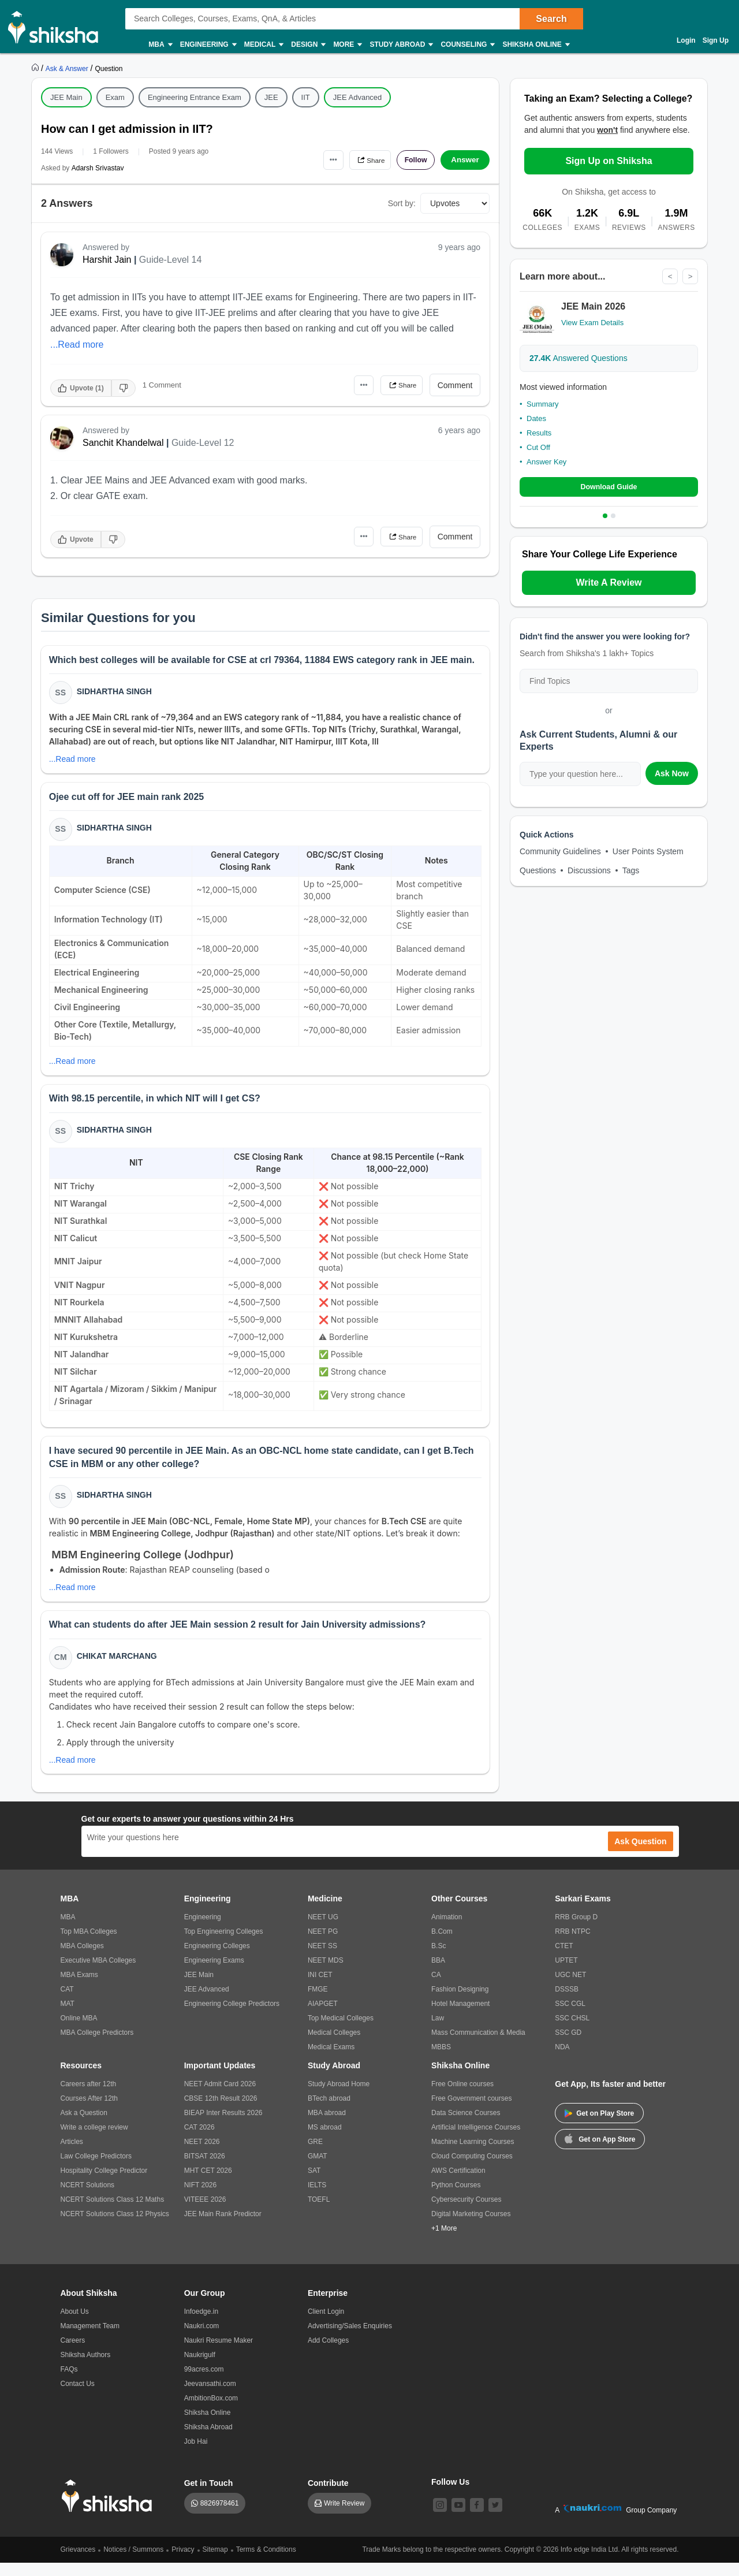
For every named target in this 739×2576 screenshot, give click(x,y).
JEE (271, 97)
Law (437, 2031)
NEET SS (322, 1959)
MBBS (441, 2060)
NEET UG (323, 1930)
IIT (305, 97)
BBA (438, 1974)
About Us (75, 2325)
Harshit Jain (107, 260)
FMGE (318, 2002)
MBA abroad (327, 2126)
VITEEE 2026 (205, 2213)
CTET (564, 1959)
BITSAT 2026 (204, 2169)
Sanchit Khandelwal (123, 443)
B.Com (442, 1945)
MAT (67, 2017)
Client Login (326, 2325)
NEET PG (323, 1945)
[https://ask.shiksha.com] (68, 68)
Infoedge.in (201, 2325)
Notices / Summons (133, 2563)
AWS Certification (458, 2184)
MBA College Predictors (97, 2046)
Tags (631, 871)
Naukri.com (201, 2339)
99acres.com (204, 2382)
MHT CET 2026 (208, 2184)
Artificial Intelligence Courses (475, 2140)
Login (686, 40)
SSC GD (568, 2046)
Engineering (208, 44)
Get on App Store (600, 2151)
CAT (67, 2002)
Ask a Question (84, 2126)
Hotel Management (460, 2017)
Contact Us (78, 2397)
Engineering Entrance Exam (194, 97)
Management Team (90, 2339)
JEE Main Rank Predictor (223, 2227)
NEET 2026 (202, 2155)
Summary (543, 404)
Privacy (182, 2563)
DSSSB (566, 2002)
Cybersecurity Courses (466, 2213)
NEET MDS (326, 1974)
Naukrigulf (199, 2368)
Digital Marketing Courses (470, 2227)
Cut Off (538, 448)
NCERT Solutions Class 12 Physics (115, 2227)
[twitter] (495, 2518)
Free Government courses (471, 2112)
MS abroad (325, 2140)
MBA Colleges (82, 1959)
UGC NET (570, 1988)
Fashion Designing (459, 2002)
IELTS (317, 2198)
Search (551, 19)
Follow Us (450, 2495)
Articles (72, 2155)
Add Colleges (328, 2354)
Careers (73, 2354)
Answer (465, 160)
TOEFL (319, 2213)
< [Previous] (669, 276)
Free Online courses (462, 2097)
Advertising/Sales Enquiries (350, 2339)
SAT (314, 2184)
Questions (538, 871)
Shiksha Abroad (208, 2440)
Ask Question (640, 1854)
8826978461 (219, 2516)
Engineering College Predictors (231, 2017)
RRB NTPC (572, 1945)
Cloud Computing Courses (472, 2169)
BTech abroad (329, 2112)
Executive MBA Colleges (98, 1974)
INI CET (320, 1988)
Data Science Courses (465, 2126)
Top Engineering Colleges (223, 1945)
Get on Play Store (599, 2126)
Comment (455, 385)
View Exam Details (592, 323)
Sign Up (716, 40)
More (347, 44)
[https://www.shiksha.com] (36, 68)
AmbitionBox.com (211, 2411)
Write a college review (94, 2140)
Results (539, 433)
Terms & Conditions (266, 2563)
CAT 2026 (199, 2140)
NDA (562, 2060)
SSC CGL (570, 2017)
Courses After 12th (89, 2112)
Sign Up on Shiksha (608, 161)
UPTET (566, 1974)
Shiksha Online (535, 44)
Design (307, 44)
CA (436, 1988)
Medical (263, 44)
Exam (115, 97)
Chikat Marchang (118, 1668)
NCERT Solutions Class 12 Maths (113, 2213)
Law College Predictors (96, 2169)
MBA (159, 44)
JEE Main (66, 97)
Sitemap (215, 2563)
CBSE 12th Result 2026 (220, 2112)
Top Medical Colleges (341, 2031)
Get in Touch (208, 2496)
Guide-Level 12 (202, 443)
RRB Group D (576, 1930)
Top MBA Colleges (89, 1945)
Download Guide (609, 487)
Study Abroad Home (339, 2097)
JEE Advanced (357, 97)
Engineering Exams (214, 1974)
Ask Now (672, 774)
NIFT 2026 (200, 2198)
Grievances (78, 2563)
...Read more (76, 344)
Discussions (589, 871)
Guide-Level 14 (170, 260)
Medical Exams (331, 2060)
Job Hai (196, 2455)
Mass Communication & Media (478, 2046)
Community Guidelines (560, 852)
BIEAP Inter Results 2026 (223, 2126)
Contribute (328, 2496)
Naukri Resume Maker (218, 2354)
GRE (315, 2155)
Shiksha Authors (86, 2368)
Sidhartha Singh (115, 692)
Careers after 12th (89, 2097)
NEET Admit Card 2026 (220, 2097)
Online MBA (79, 2031)
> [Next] (690, 276)
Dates (536, 419)
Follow (412, 160)
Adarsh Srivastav (98, 168)
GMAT (317, 2169)
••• (318, 160)
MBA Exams (79, 1988)
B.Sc (438, 1959)
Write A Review (608, 584)
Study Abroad (401, 44)
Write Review (344, 2516)
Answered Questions (578, 358)
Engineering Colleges (217, 1959)
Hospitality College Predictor (104, 2184)
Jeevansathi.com (210, 2397)
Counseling (467, 44)
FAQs (69, 2382)
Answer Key (546, 462)
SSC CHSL (572, 2031)
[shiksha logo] (110, 2509)
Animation (446, 1930)
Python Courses (455, 2198)
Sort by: (402, 203)
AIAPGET (323, 2017)
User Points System (648, 852)
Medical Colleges (334, 2046)
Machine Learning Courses (472, 2155)
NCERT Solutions (88, 2198)
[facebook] (476, 2518)
